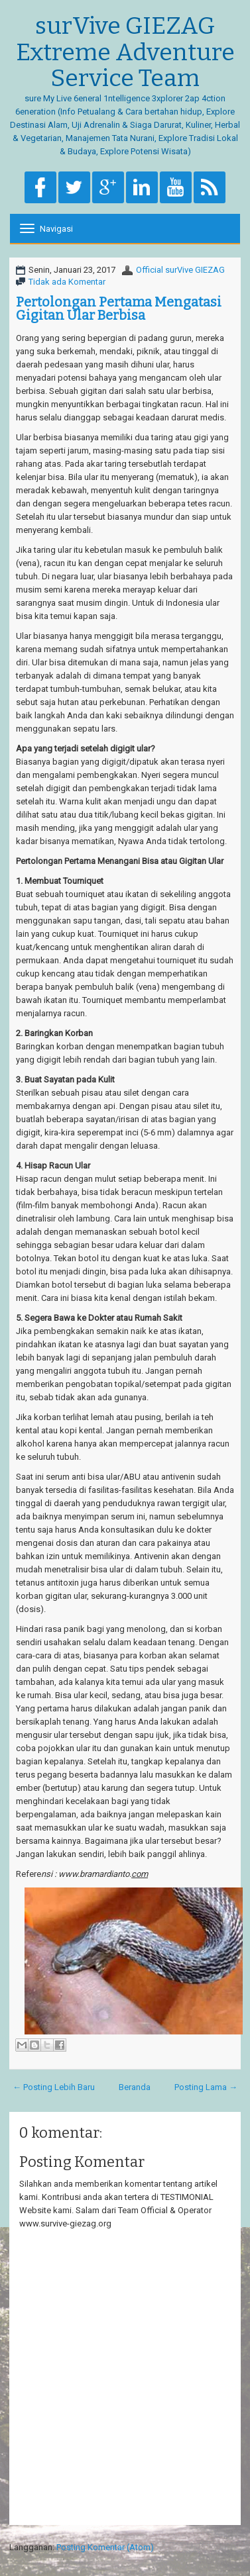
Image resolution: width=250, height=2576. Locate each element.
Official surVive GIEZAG (180, 270)
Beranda (135, 2087)
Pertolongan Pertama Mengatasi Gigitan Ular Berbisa (118, 308)
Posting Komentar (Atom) (105, 2547)
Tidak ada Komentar (67, 282)
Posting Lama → (205, 2087)
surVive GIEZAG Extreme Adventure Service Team (125, 52)
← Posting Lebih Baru (54, 2087)
